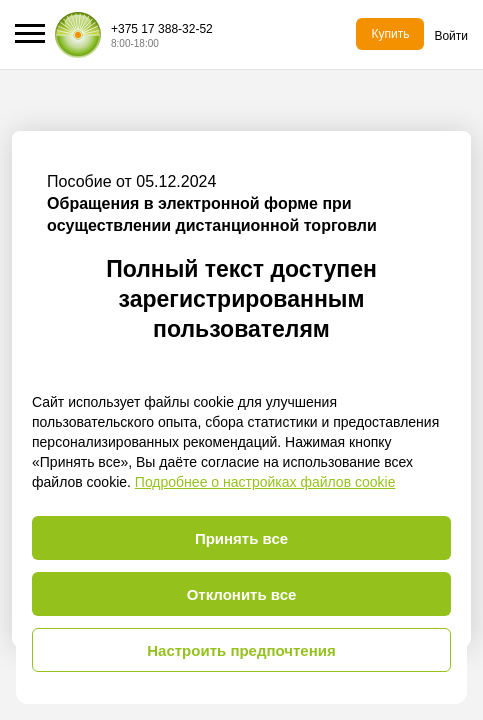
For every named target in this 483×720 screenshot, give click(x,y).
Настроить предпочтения (241, 650)
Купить (390, 34)
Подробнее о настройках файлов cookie (265, 482)
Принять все (241, 538)
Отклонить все (242, 594)
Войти (451, 36)
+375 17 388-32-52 (162, 29)
